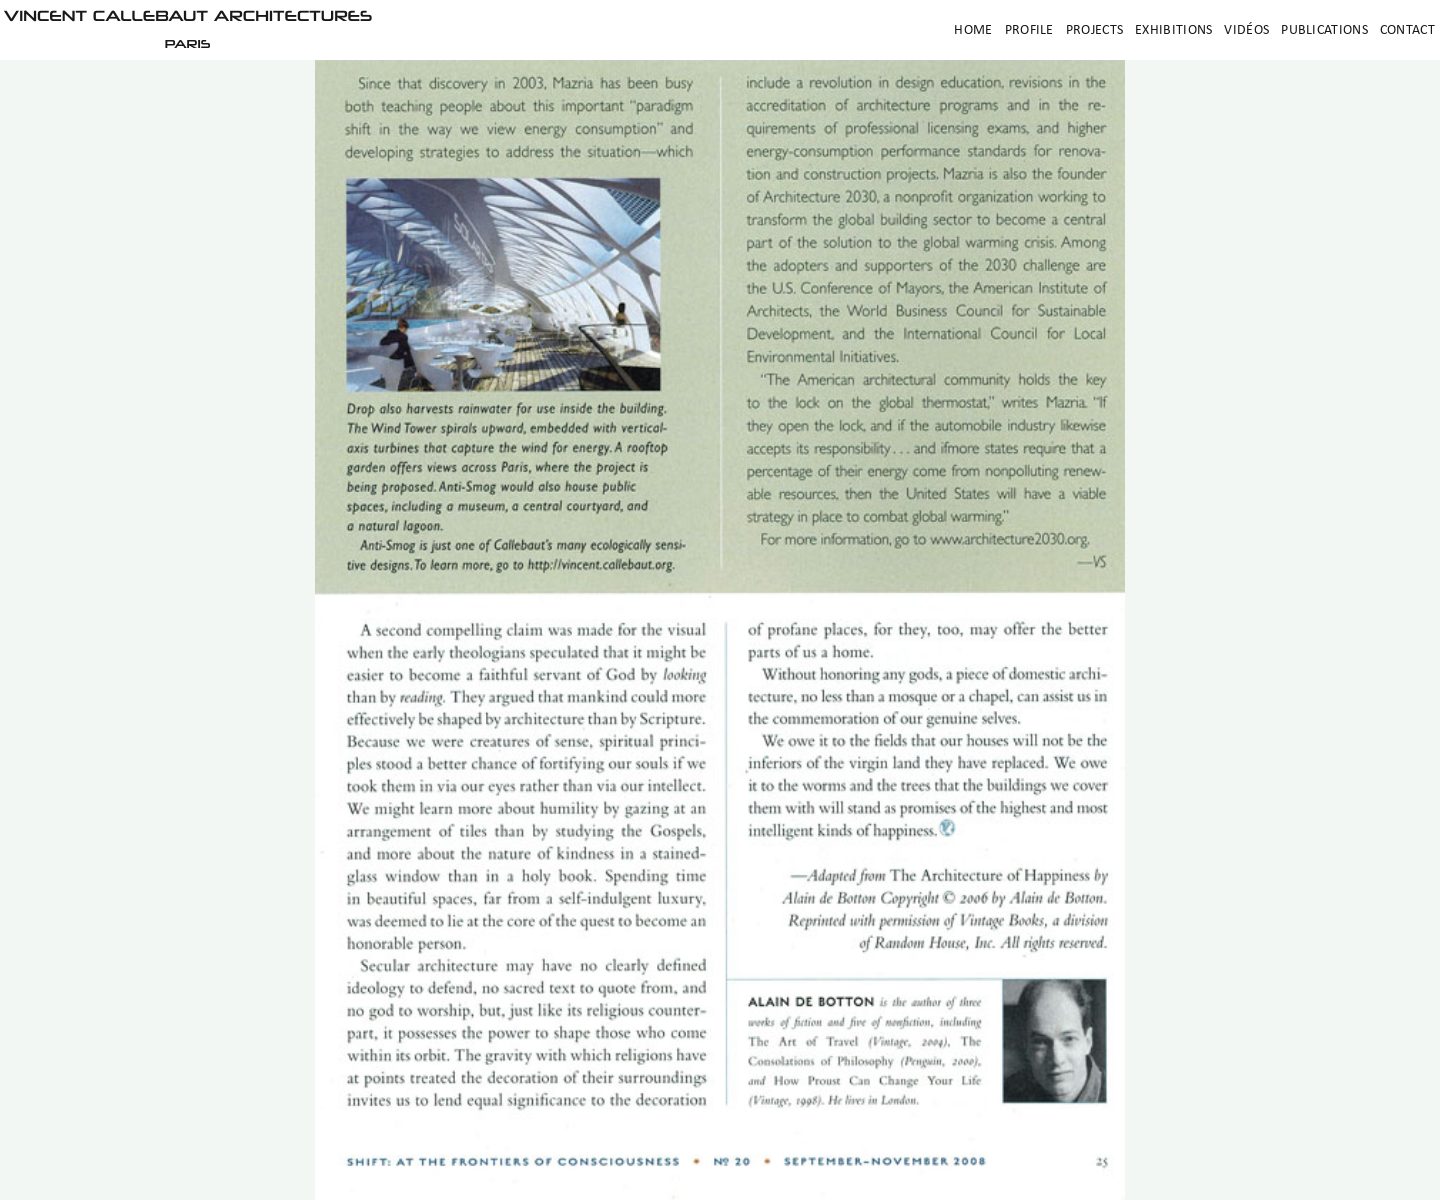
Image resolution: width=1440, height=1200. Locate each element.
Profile (1029, 30)
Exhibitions (1173, 30)
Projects (1094, 30)
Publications (1324, 30)
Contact (1407, 30)
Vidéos (1246, 30)
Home (973, 30)
